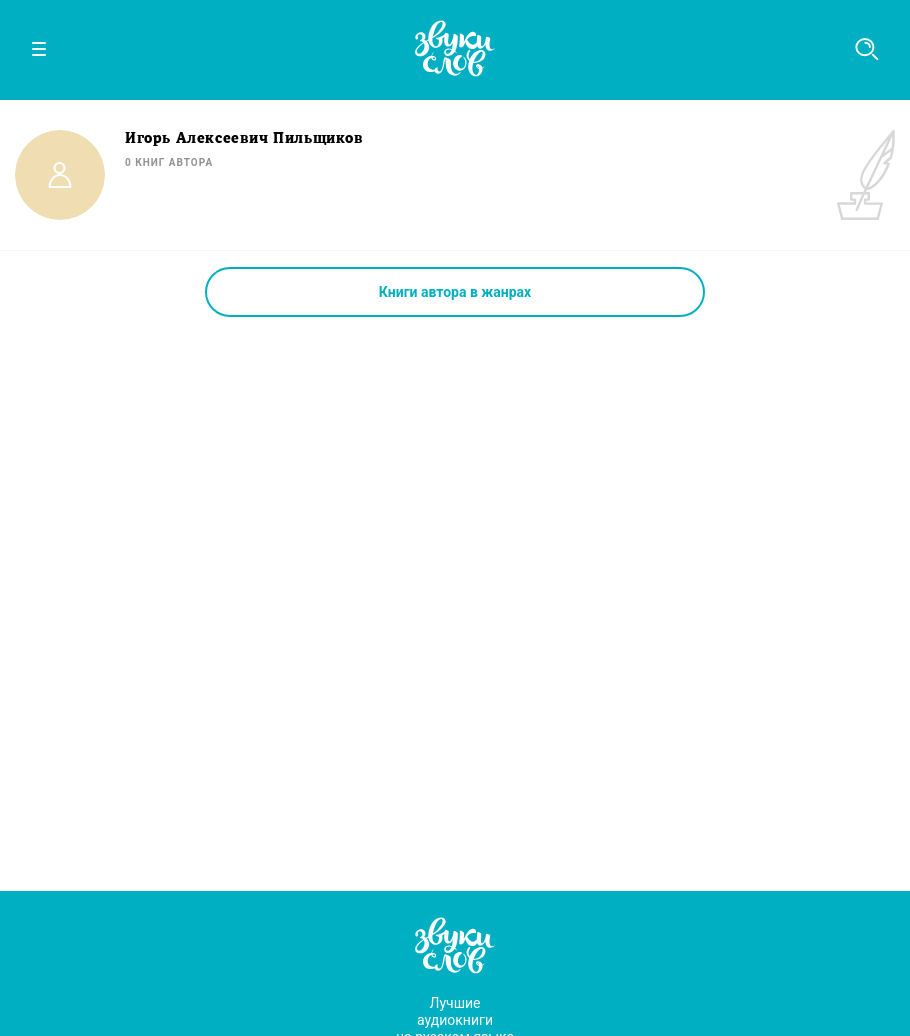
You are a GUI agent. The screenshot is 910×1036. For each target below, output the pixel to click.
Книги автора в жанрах (455, 292)
